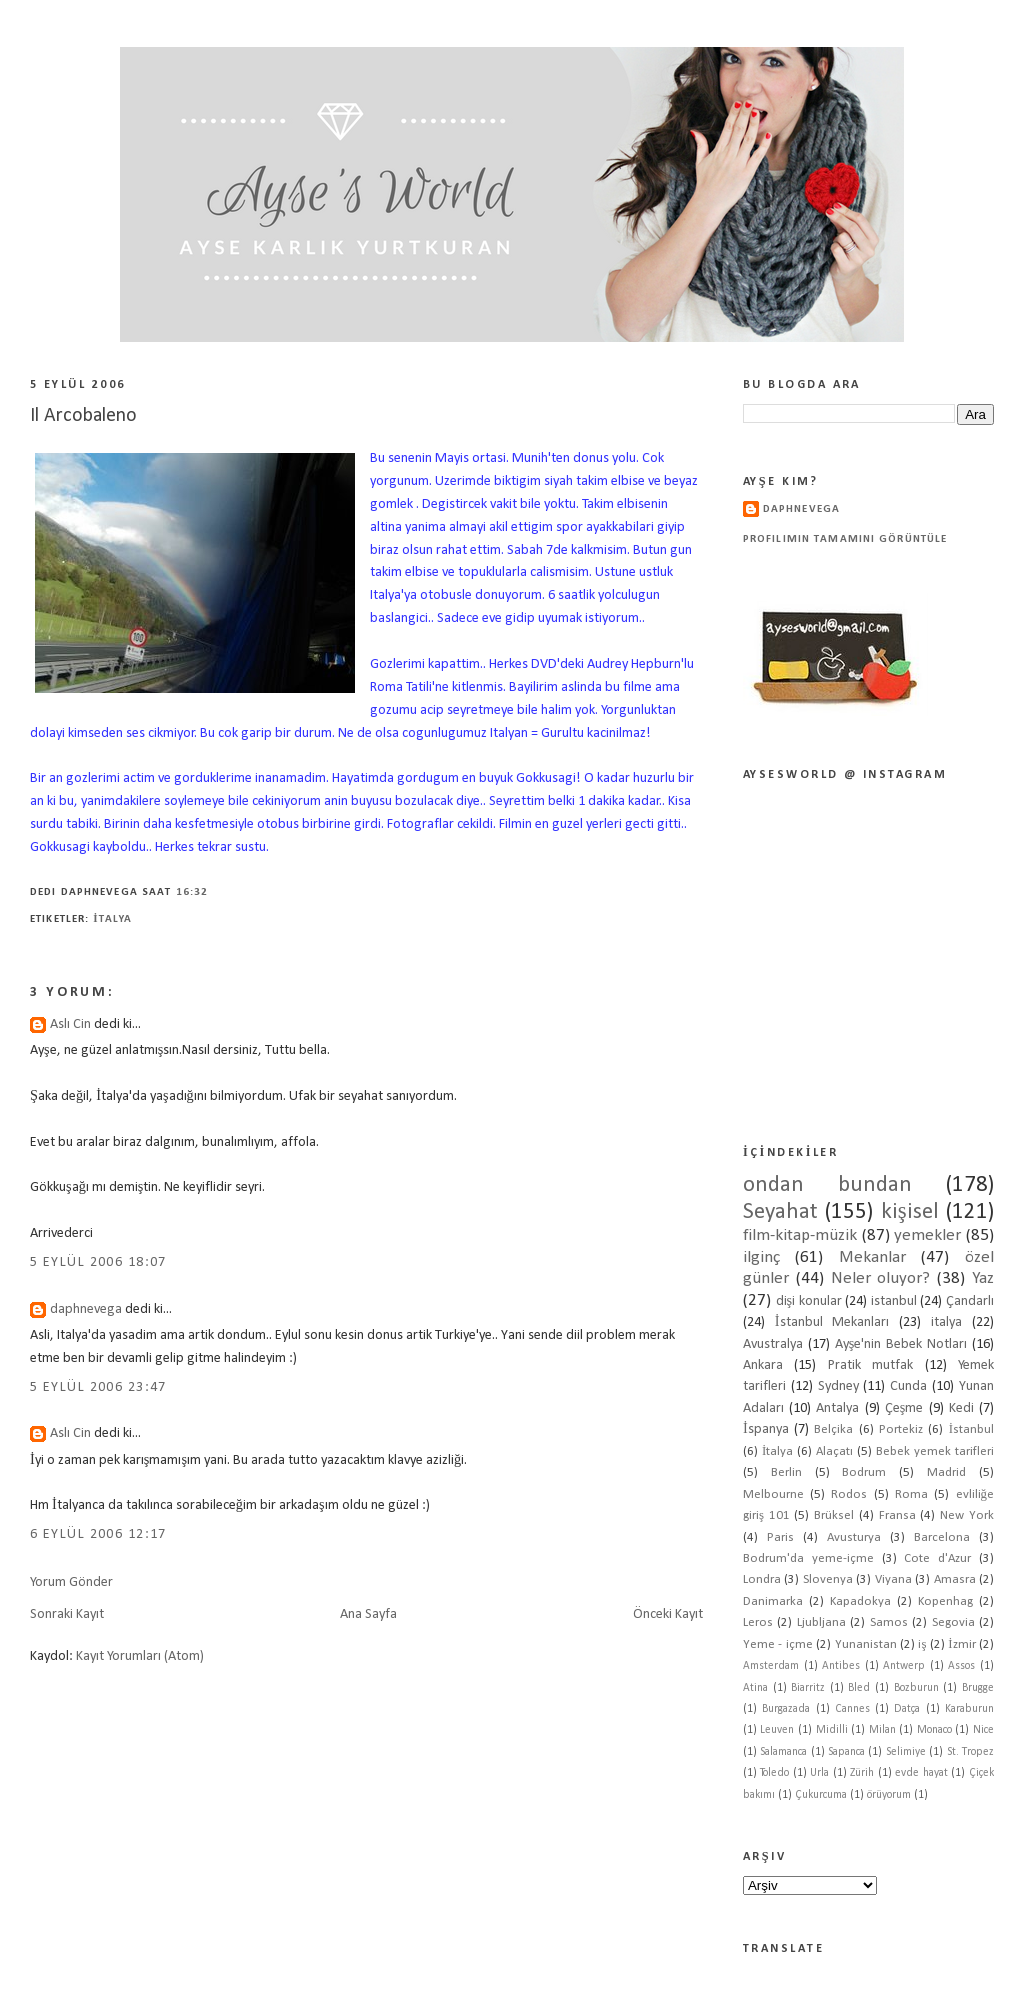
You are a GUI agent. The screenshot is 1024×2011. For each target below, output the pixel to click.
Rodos (849, 1494)
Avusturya (854, 1537)
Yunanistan (866, 1644)
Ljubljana (821, 1622)
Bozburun (916, 1688)
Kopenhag (945, 1601)
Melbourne (773, 1494)
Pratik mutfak (870, 1365)
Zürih (862, 1773)
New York (967, 1515)
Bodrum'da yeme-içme (808, 1558)
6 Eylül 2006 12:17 (98, 1534)
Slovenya (828, 1579)
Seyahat (780, 1212)
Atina (755, 1688)
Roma (911, 1494)
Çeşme (904, 1408)
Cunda (908, 1386)
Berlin (786, 1472)
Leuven (777, 1730)
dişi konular (809, 1301)
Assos (961, 1666)
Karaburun (969, 1709)
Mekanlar (872, 1257)
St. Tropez (970, 1752)
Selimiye (906, 1752)
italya (946, 1322)
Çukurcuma (821, 1795)
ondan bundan (827, 1185)
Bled (859, 1688)
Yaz (983, 1278)
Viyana (893, 1579)
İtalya (112, 919)
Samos (889, 1622)
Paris (780, 1537)
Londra (762, 1579)
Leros (758, 1622)
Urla (819, 1773)
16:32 (192, 892)
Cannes (852, 1709)
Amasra (955, 1579)
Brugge (978, 1688)
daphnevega (86, 1309)
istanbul (894, 1301)
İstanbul (971, 1429)
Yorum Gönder (71, 1582)
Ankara (763, 1365)
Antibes (841, 1666)
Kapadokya (860, 1601)
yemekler (927, 1235)
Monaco (934, 1730)
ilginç (761, 1257)
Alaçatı (834, 1451)
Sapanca (846, 1752)
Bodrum (864, 1472)
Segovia (953, 1622)
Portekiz (901, 1429)
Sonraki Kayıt (67, 1614)
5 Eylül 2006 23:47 (98, 1387)
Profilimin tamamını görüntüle (845, 539)
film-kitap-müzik (800, 1235)
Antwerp (904, 1666)
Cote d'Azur (937, 1558)
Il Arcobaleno (83, 416)
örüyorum (889, 1795)
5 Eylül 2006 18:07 (98, 1262)
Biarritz (808, 1688)
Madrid (946, 1472)
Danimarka (773, 1601)
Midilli (832, 1730)
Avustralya (773, 1344)
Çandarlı (970, 1301)
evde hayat (921, 1773)
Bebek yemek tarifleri (935, 1451)
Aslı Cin (70, 1024)
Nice (983, 1730)
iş (922, 1644)
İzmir (961, 1644)
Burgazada (786, 1709)
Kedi (961, 1408)
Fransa (897, 1515)
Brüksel (834, 1515)
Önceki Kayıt (668, 1614)
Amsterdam (771, 1666)
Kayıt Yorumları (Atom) (140, 1656)
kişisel (910, 1212)
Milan (882, 1730)
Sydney (838, 1386)
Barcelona (942, 1537)
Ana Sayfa (368, 1614)
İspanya (766, 1429)
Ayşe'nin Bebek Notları (901, 1344)
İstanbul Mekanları (832, 1322)
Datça (907, 1709)
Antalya (837, 1408)
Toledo (774, 1773)
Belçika (833, 1429)
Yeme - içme (778, 1644)
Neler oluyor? (881, 1278)
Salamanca (783, 1752)
